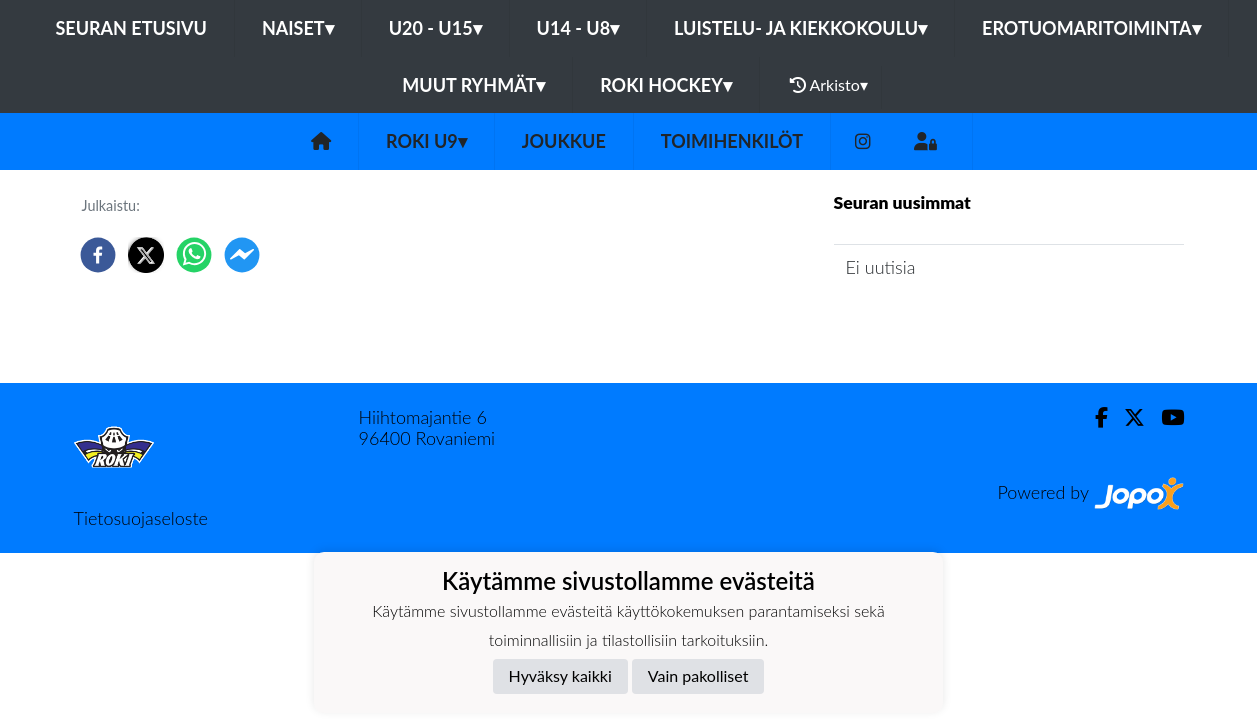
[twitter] (146, 255)
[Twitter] (1126, 417)
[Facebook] (1093, 417)
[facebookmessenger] (242, 255)
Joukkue (564, 141)
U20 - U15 (435, 28)
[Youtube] (1164, 417)
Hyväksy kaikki (560, 675)
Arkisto (829, 85)
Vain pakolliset (698, 675)
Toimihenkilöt (732, 141)
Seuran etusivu (131, 28)
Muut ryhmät (473, 85)
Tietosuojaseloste (141, 518)
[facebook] (98, 255)
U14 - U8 (578, 28)
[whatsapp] (194, 255)
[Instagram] (863, 141)
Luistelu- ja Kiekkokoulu (800, 28)
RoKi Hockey (666, 85)
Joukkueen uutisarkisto (936, 323)
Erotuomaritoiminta (1091, 28)
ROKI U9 (426, 141)
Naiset (298, 28)
